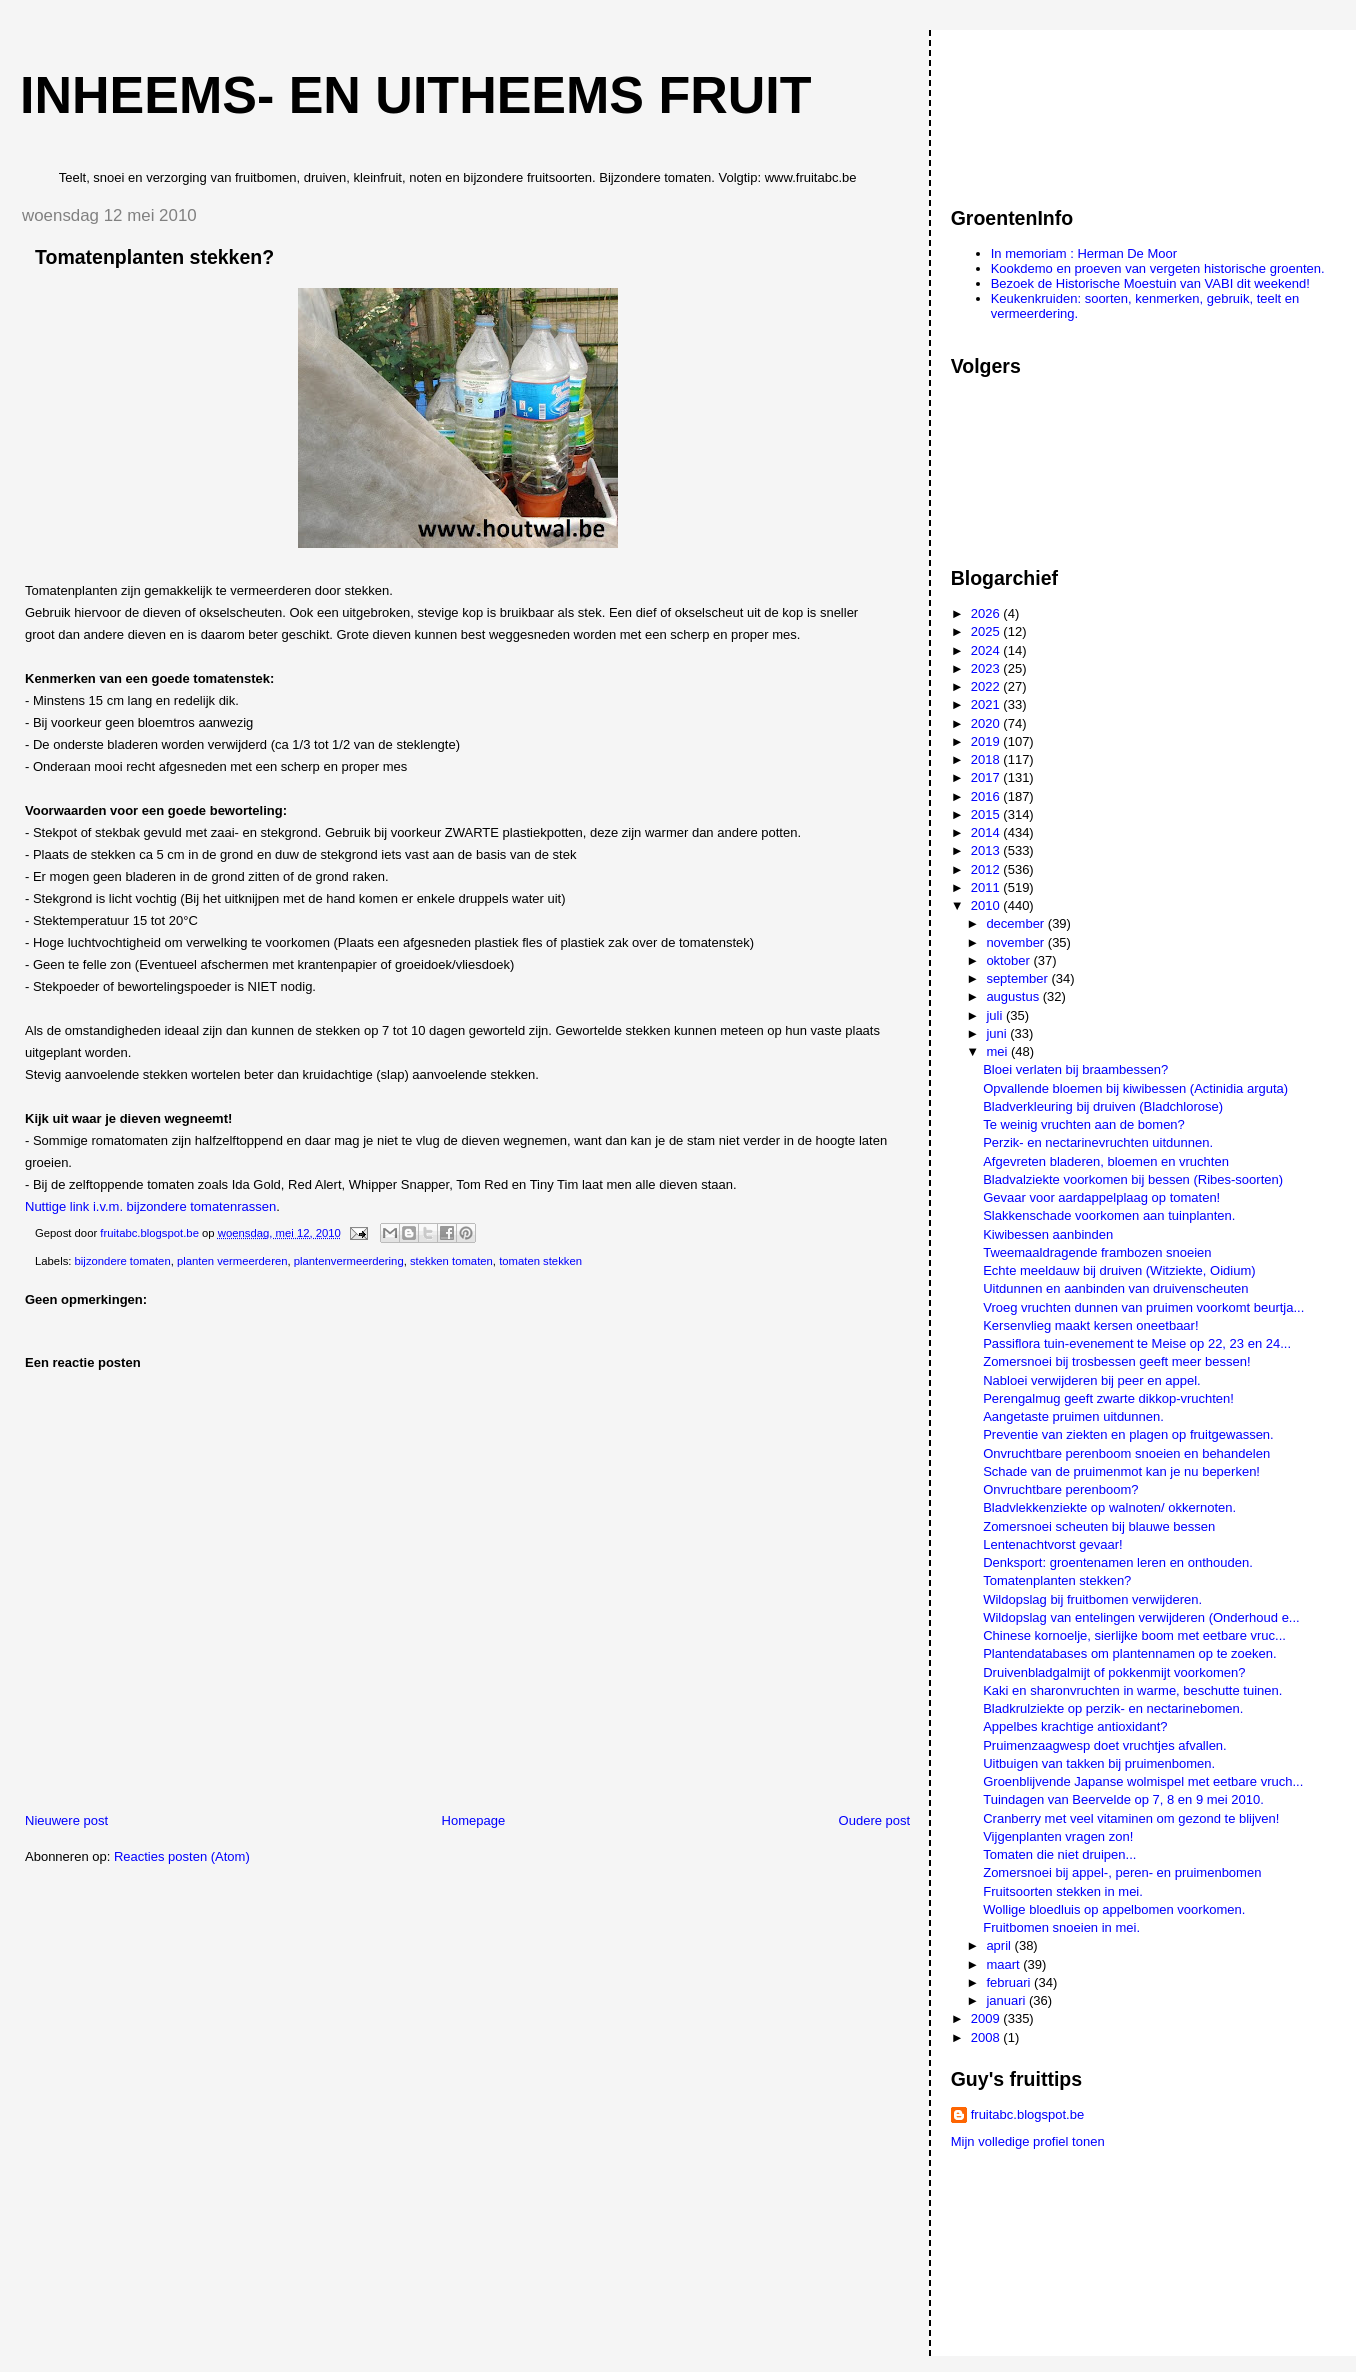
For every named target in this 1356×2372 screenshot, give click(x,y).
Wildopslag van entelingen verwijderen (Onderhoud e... (1141, 1617)
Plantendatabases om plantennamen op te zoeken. (1129, 1653)
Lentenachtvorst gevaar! (1052, 1544)
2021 (987, 704)
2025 (987, 631)
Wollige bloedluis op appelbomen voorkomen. (1114, 1909)
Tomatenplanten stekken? (1057, 1580)
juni (998, 1033)
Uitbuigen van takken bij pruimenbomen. (1099, 1763)
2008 (987, 2037)
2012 (987, 869)
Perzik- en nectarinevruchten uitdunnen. (1098, 1142)
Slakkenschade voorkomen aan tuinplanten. (1109, 1215)
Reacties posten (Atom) (182, 1856)
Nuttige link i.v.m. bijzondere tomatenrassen (150, 1206)
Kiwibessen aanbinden (1048, 1234)
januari (1007, 2000)
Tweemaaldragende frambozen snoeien (1097, 1252)
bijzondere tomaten (123, 1261)
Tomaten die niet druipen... (1059, 1854)
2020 (987, 723)
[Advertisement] (1041, 109)
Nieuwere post (66, 1820)
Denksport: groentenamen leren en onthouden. (1118, 1562)
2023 (987, 668)
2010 (987, 905)
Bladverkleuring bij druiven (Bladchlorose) (1103, 1106)
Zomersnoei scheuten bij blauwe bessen (1099, 1526)
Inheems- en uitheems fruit (416, 95)
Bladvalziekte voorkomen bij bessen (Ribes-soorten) (1133, 1179)
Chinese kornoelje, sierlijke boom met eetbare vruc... (1134, 1635)
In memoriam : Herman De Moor (1084, 253)
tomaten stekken (540, 1261)
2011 (987, 887)
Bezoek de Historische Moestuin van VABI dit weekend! (1150, 283)
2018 (987, 759)
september (1018, 978)
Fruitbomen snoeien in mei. (1061, 1927)
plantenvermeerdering (349, 1261)
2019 (987, 741)
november (1016, 942)
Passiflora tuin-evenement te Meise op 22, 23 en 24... (1137, 1343)
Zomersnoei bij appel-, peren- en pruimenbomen (1122, 1872)
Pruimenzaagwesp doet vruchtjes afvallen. (1105, 1745)
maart (1004, 1964)
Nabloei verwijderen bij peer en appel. (1092, 1380)
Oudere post (875, 1820)
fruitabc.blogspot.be (1027, 2114)
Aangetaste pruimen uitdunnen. (1073, 1416)
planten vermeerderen (232, 1261)
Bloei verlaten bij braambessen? (1075, 1069)
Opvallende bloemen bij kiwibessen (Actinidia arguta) (1135, 1088)
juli (996, 1015)
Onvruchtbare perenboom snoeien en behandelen (1126, 1453)
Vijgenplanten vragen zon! (1058, 1836)
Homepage (474, 1820)
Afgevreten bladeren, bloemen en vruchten (1106, 1161)
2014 (987, 832)
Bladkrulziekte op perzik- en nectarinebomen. (1113, 1708)
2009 (987, 2018)
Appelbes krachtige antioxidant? (1075, 1726)
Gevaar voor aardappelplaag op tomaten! (1101, 1197)
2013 (987, 850)
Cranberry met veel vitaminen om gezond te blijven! (1131, 1818)
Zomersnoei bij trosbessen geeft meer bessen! (1116, 1361)
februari (1010, 1982)
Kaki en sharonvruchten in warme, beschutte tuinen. (1132, 1690)
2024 (987, 650)
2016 (987, 796)
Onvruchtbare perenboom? (1060, 1489)
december (1016, 923)
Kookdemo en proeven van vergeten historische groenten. (1158, 268)
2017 (987, 777)
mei (998, 1051)
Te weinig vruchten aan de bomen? (1084, 1124)
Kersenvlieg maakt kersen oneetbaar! (1090, 1325)
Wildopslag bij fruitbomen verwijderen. (1092, 1599)
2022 (987, 686)
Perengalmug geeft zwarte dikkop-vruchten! (1108, 1398)
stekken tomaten (451, 1261)
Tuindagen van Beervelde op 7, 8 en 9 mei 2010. (1123, 1799)
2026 (987, 613)
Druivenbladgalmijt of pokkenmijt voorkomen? (1114, 1672)
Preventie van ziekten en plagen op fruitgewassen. (1128, 1434)
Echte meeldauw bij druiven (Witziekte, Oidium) (1119, 1270)
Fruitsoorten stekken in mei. (1063, 1891)
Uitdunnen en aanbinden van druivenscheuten (1115, 1288)
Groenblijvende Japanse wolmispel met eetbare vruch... (1143, 1781)
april (1000, 1945)
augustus (1014, 996)
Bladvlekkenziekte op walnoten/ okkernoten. (1109, 1507)
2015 (987, 814)
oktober (1009, 960)
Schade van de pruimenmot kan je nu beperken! (1121, 1471)
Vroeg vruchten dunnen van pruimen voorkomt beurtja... (1143, 1307)
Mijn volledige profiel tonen (1028, 2141)
